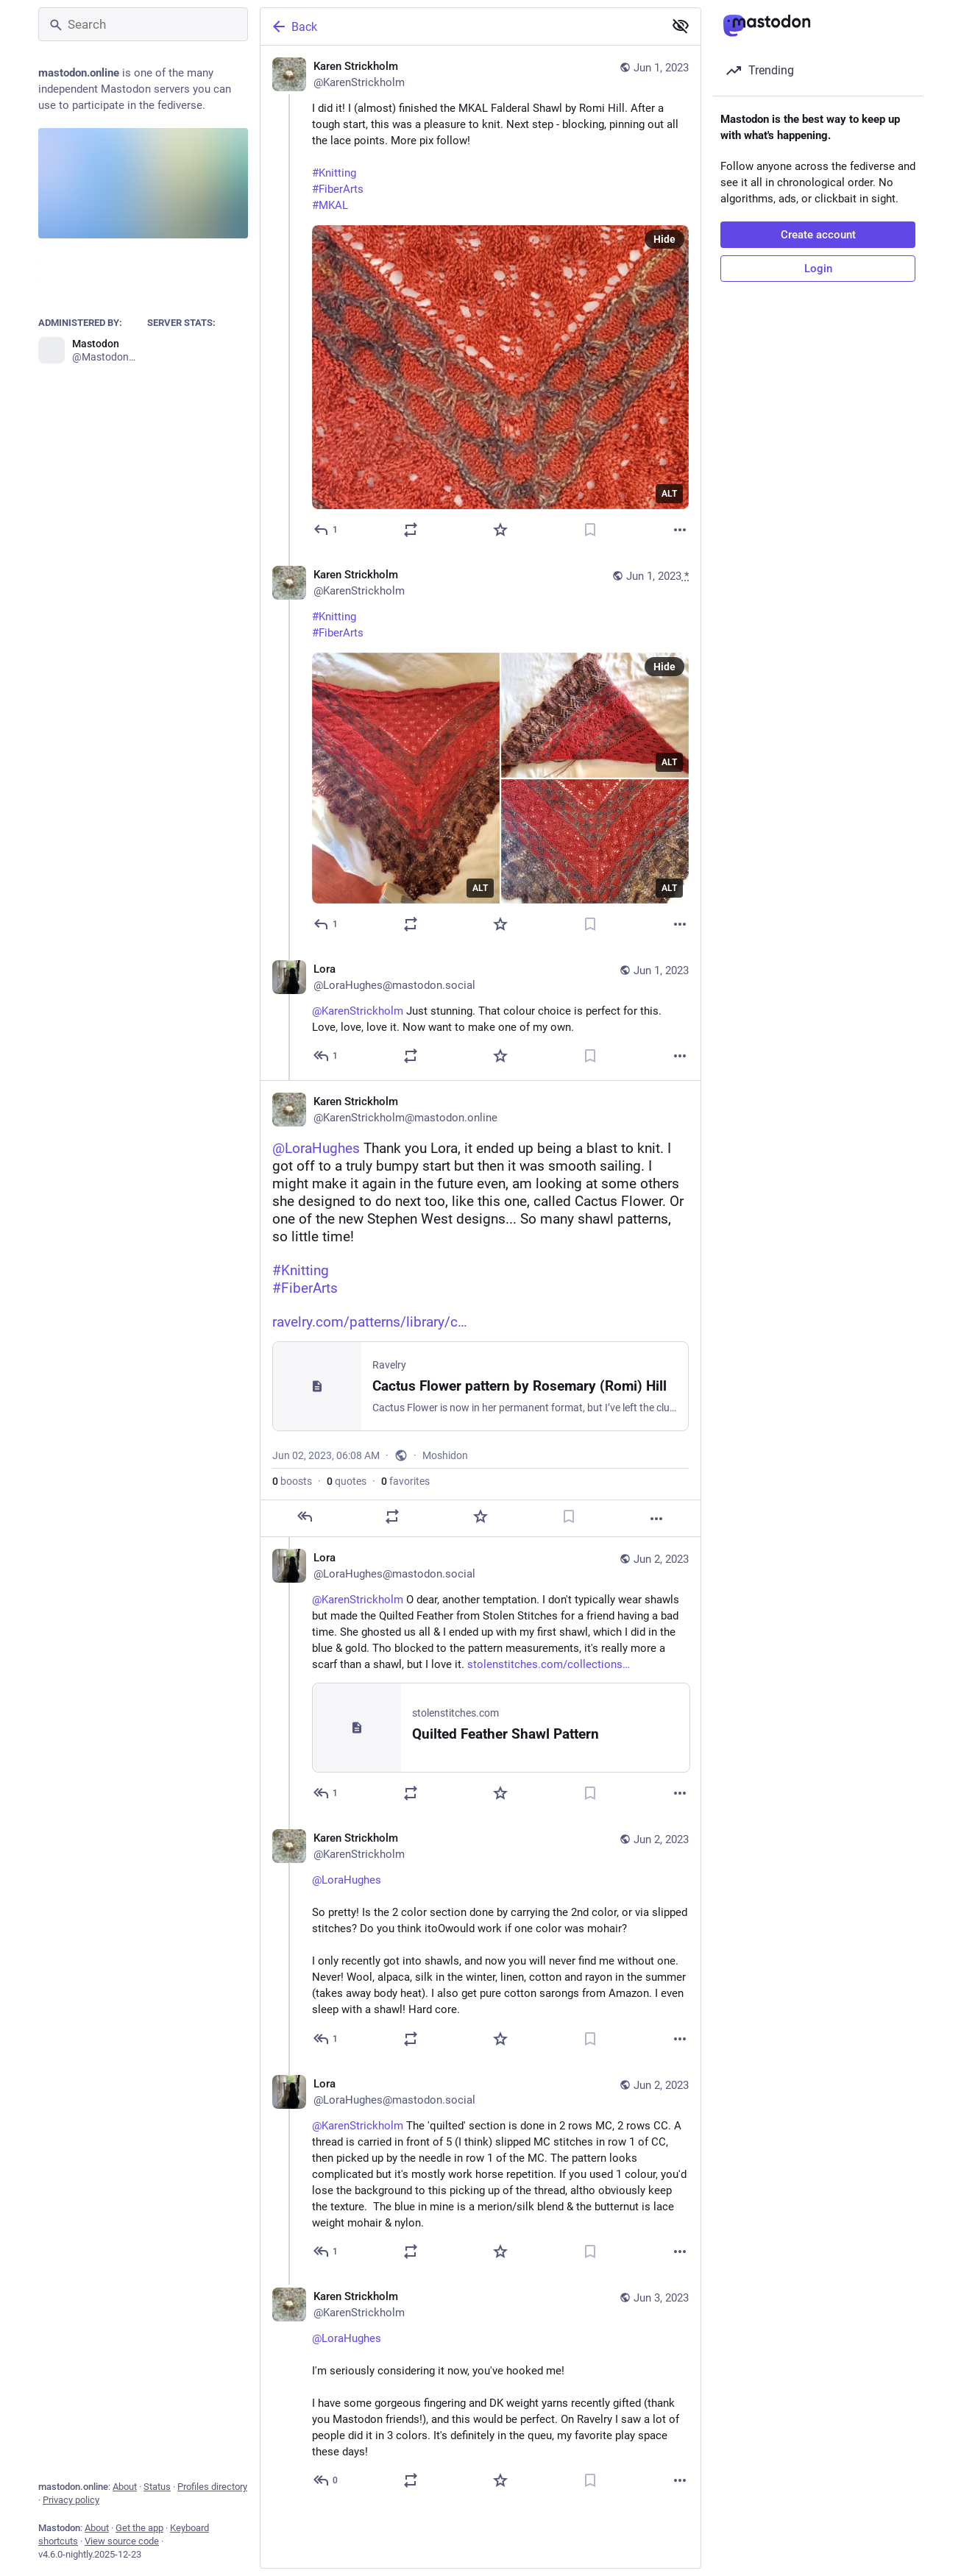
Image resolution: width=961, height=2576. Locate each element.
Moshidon (445, 1455)
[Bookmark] (590, 530)
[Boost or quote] (410, 530)
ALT (669, 494)
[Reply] (326, 530)
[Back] (460, 26)
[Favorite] (500, 530)
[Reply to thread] (326, 924)
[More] (680, 530)
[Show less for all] (681, 25)
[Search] (143, 24)
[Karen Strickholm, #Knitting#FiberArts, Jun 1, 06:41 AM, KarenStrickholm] (480, 751)
